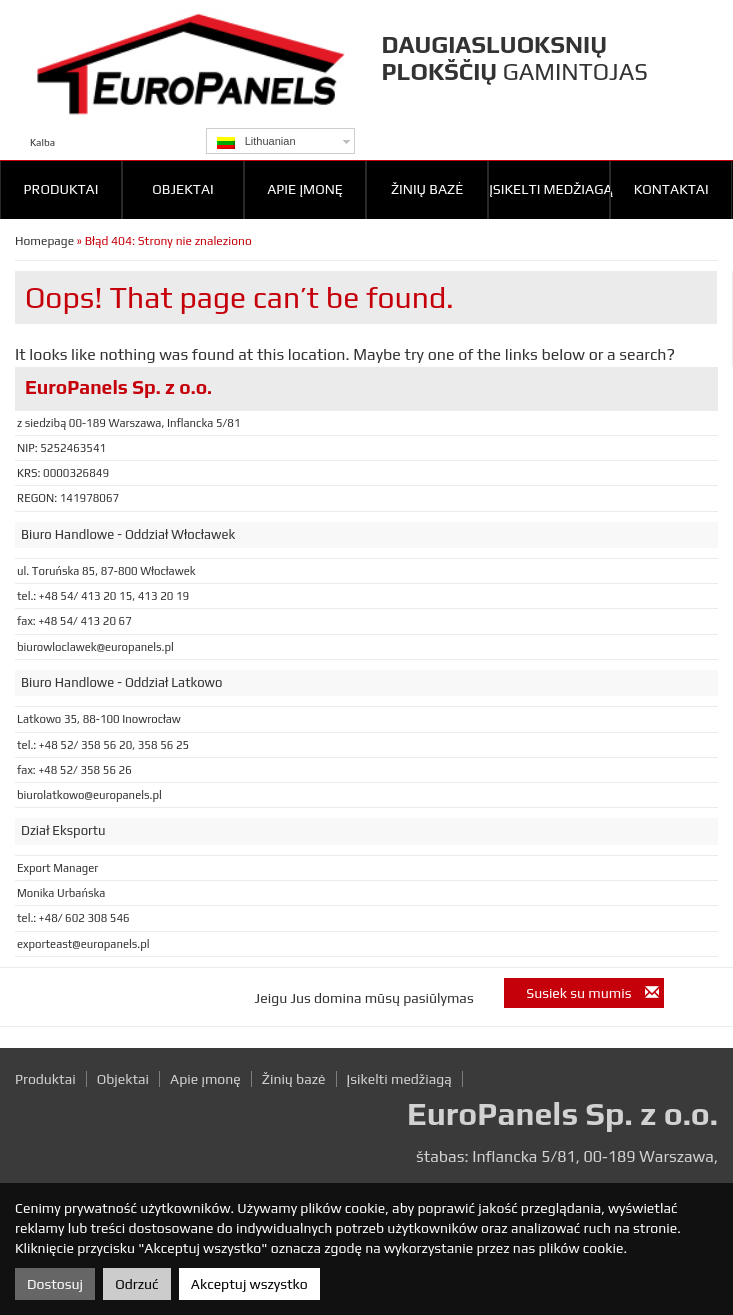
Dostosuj (55, 1284)
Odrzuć (136, 1284)
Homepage (44, 241)
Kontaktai (671, 189)
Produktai (61, 189)
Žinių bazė (427, 189)
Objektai (182, 189)
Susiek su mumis (592, 993)
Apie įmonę (305, 189)
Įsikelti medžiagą (549, 189)
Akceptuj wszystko (249, 1284)
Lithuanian (256, 142)
